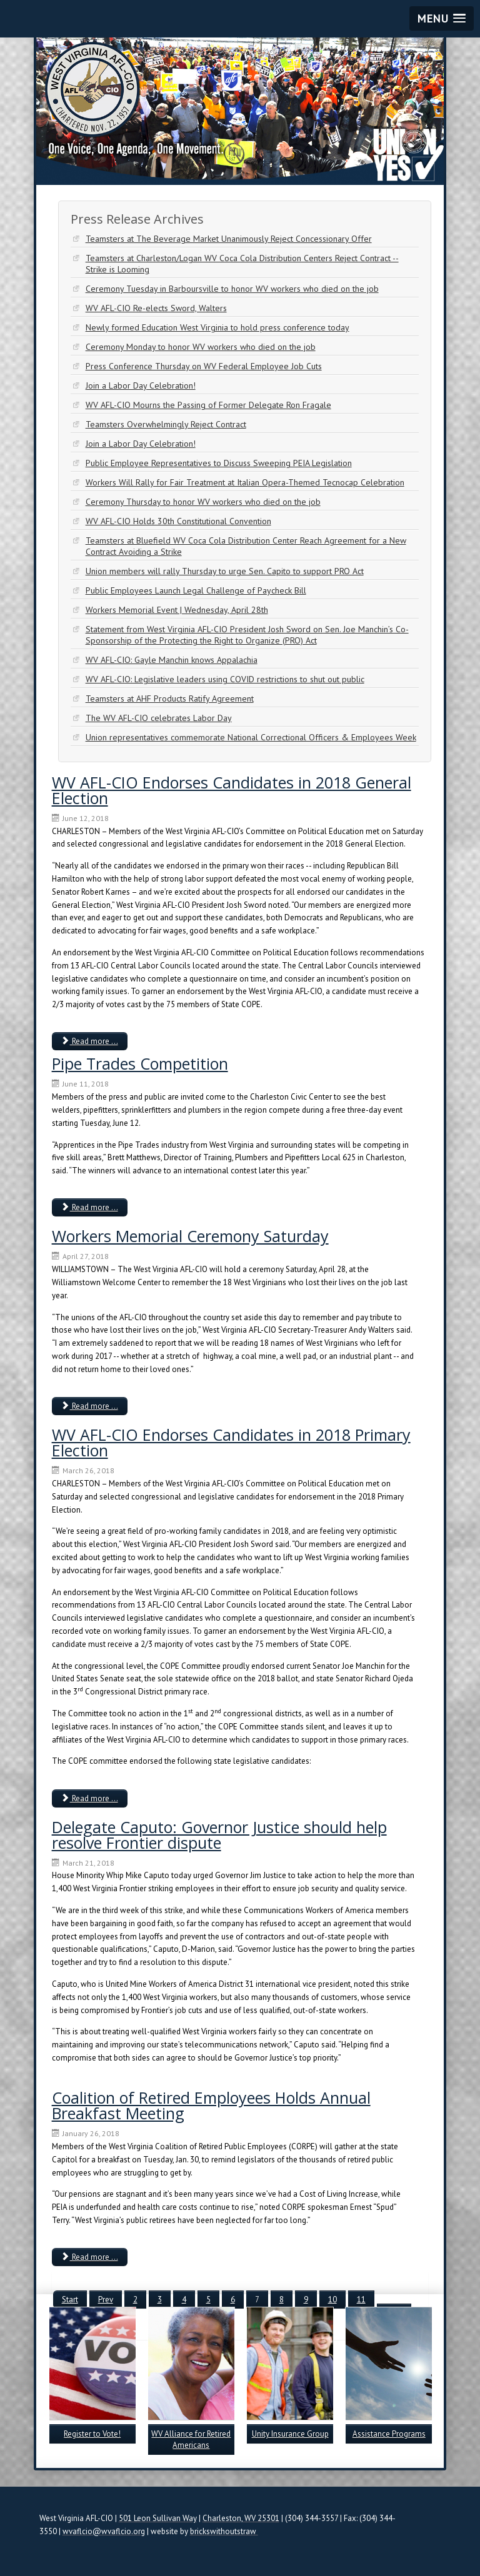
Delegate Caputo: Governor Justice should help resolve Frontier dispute (219, 1834)
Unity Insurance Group (290, 2434)
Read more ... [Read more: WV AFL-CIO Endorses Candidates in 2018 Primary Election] (89, 1798)
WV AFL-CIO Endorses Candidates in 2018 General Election (231, 790)
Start (70, 2299)
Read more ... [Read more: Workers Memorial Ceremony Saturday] (89, 1406)
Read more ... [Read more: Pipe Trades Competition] (89, 1207)
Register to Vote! (92, 2434)
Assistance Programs (389, 2434)
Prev (105, 2299)
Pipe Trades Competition (140, 1063)
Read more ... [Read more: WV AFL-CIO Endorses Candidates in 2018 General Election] (89, 1041)
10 (332, 2299)
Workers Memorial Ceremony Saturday (190, 1235)
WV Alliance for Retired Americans (191, 2439)
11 (361, 2299)
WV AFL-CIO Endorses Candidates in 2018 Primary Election (231, 1442)
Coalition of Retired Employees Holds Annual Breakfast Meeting (211, 2105)
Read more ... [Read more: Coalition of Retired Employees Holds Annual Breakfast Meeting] (89, 2257)
